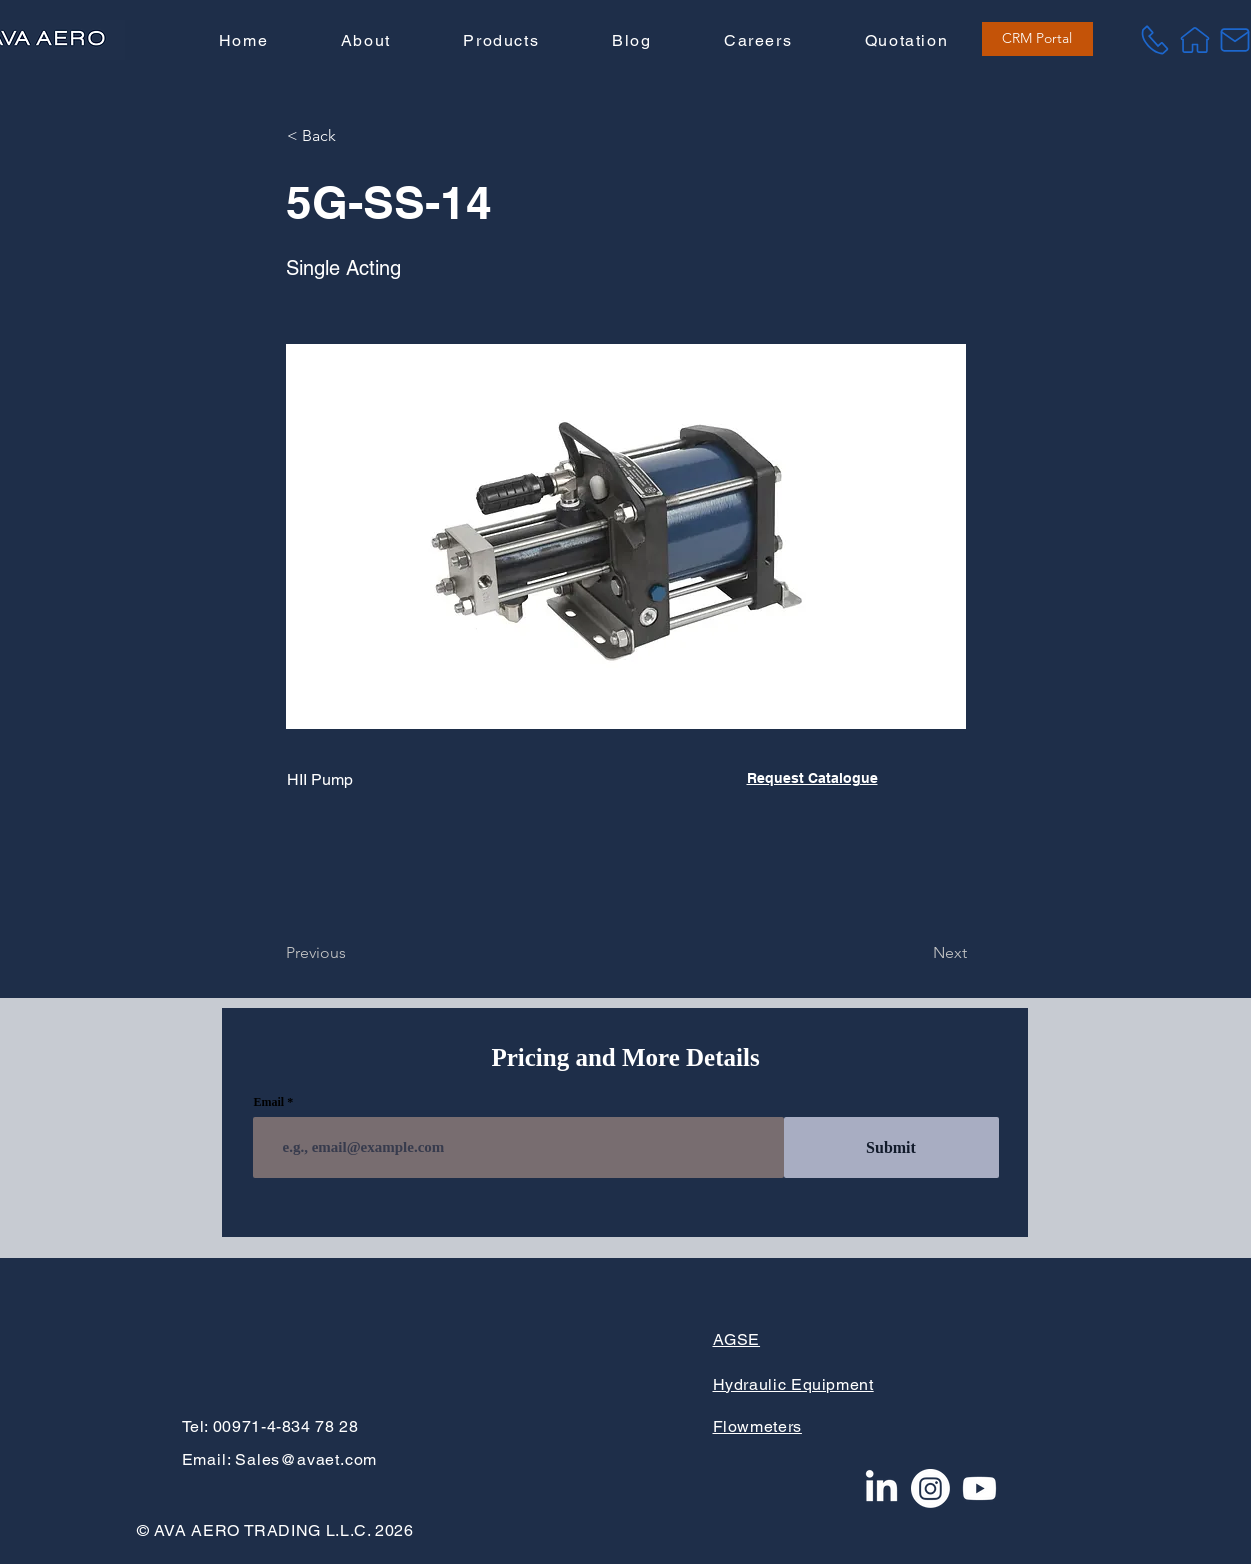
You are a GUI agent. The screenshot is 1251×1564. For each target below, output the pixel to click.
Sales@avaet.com (306, 1459)
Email (269, 1102)
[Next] (917, 953)
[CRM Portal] (1037, 39)
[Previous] (352, 953)
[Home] (1195, 40)
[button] (501, 41)
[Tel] (1155, 40)
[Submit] (891, 1147)
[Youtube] (979, 1488)
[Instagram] (930, 1488)
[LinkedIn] (881, 1488)
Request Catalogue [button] (812, 778)
